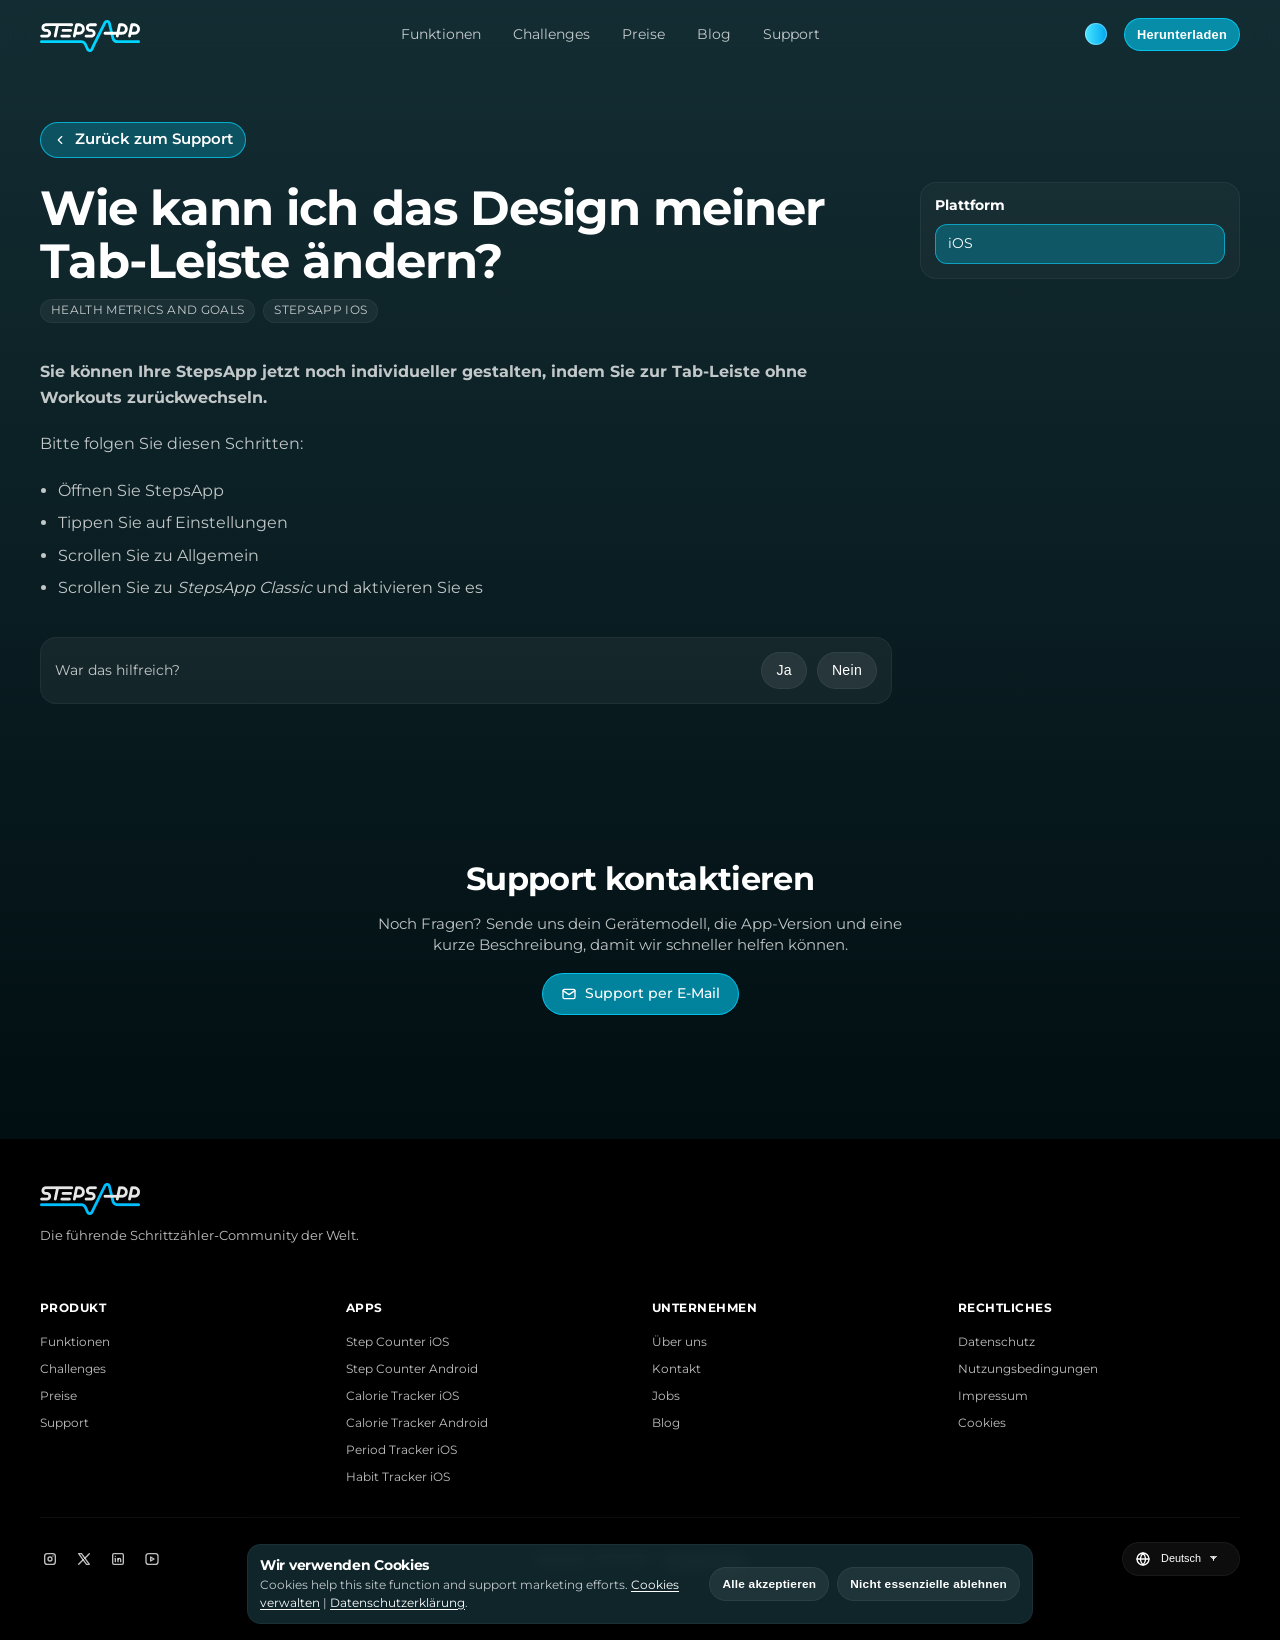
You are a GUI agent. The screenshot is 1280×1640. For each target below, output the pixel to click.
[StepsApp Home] (90, 34)
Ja (783, 670)
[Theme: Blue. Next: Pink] (1096, 34)
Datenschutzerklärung (397, 1602)
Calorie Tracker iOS (402, 1395)
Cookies (982, 1422)
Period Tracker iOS (401, 1449)
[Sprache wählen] (1192, 1559)
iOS (960, 243)
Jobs (666, 1395)
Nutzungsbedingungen (1028, 1368)
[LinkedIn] (118, 1559)
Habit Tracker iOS (398, 1476)
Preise (643, 34)
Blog (714, 34)
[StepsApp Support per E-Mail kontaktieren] (640, 993)
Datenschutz (996, 1341)
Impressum (993, 1395)
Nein (847, 670)
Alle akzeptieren (769, 1584)
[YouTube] (152, 1559)
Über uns (679, 1341)
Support (791, 34)
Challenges (551, 34)
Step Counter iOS (397, 1341)
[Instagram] (50, 1559)
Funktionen (441, 34)
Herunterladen (1182, 34)
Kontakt (676, 1368)
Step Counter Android (412, 1368)
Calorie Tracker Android (417, 1422)
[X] (84, 1559)
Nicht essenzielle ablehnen (928, 1584)
